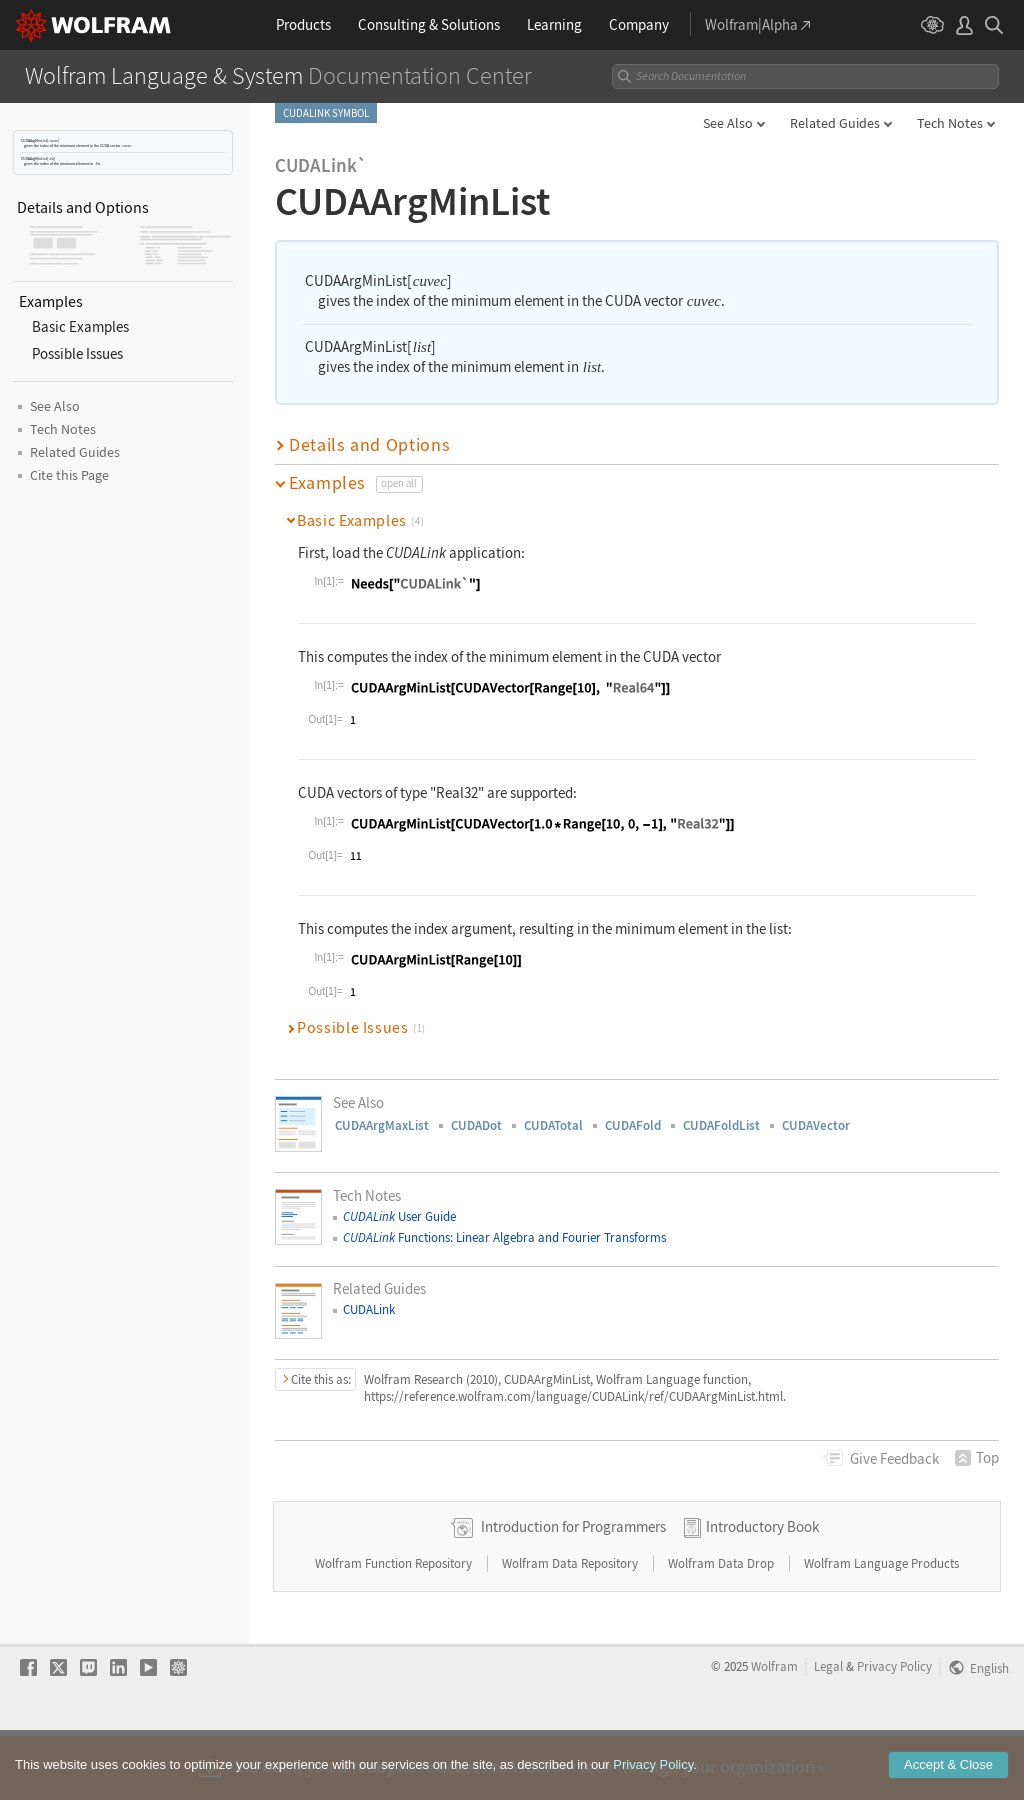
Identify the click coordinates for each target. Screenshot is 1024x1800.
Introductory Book (762, 1590)
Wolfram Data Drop (722, 1627)
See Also (728, 123)
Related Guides (835, 123)
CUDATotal (553, 1125)
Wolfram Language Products (881, 1627)
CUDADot (476, 1125)
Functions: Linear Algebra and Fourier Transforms (504, 1237)
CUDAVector (816, 1125)
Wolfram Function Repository (395, 1627)
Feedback (894, 1458)
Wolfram (774, 1730)
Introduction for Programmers (573, 1590)
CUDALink (369, 1309)
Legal (828, 1730)
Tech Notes (950, 123)
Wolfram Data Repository (571, 1627)
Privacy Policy (894, 1730)
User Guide (399, 1216)
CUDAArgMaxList (382, 1125)
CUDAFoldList (721, 1125)
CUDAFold (633, 1125)
